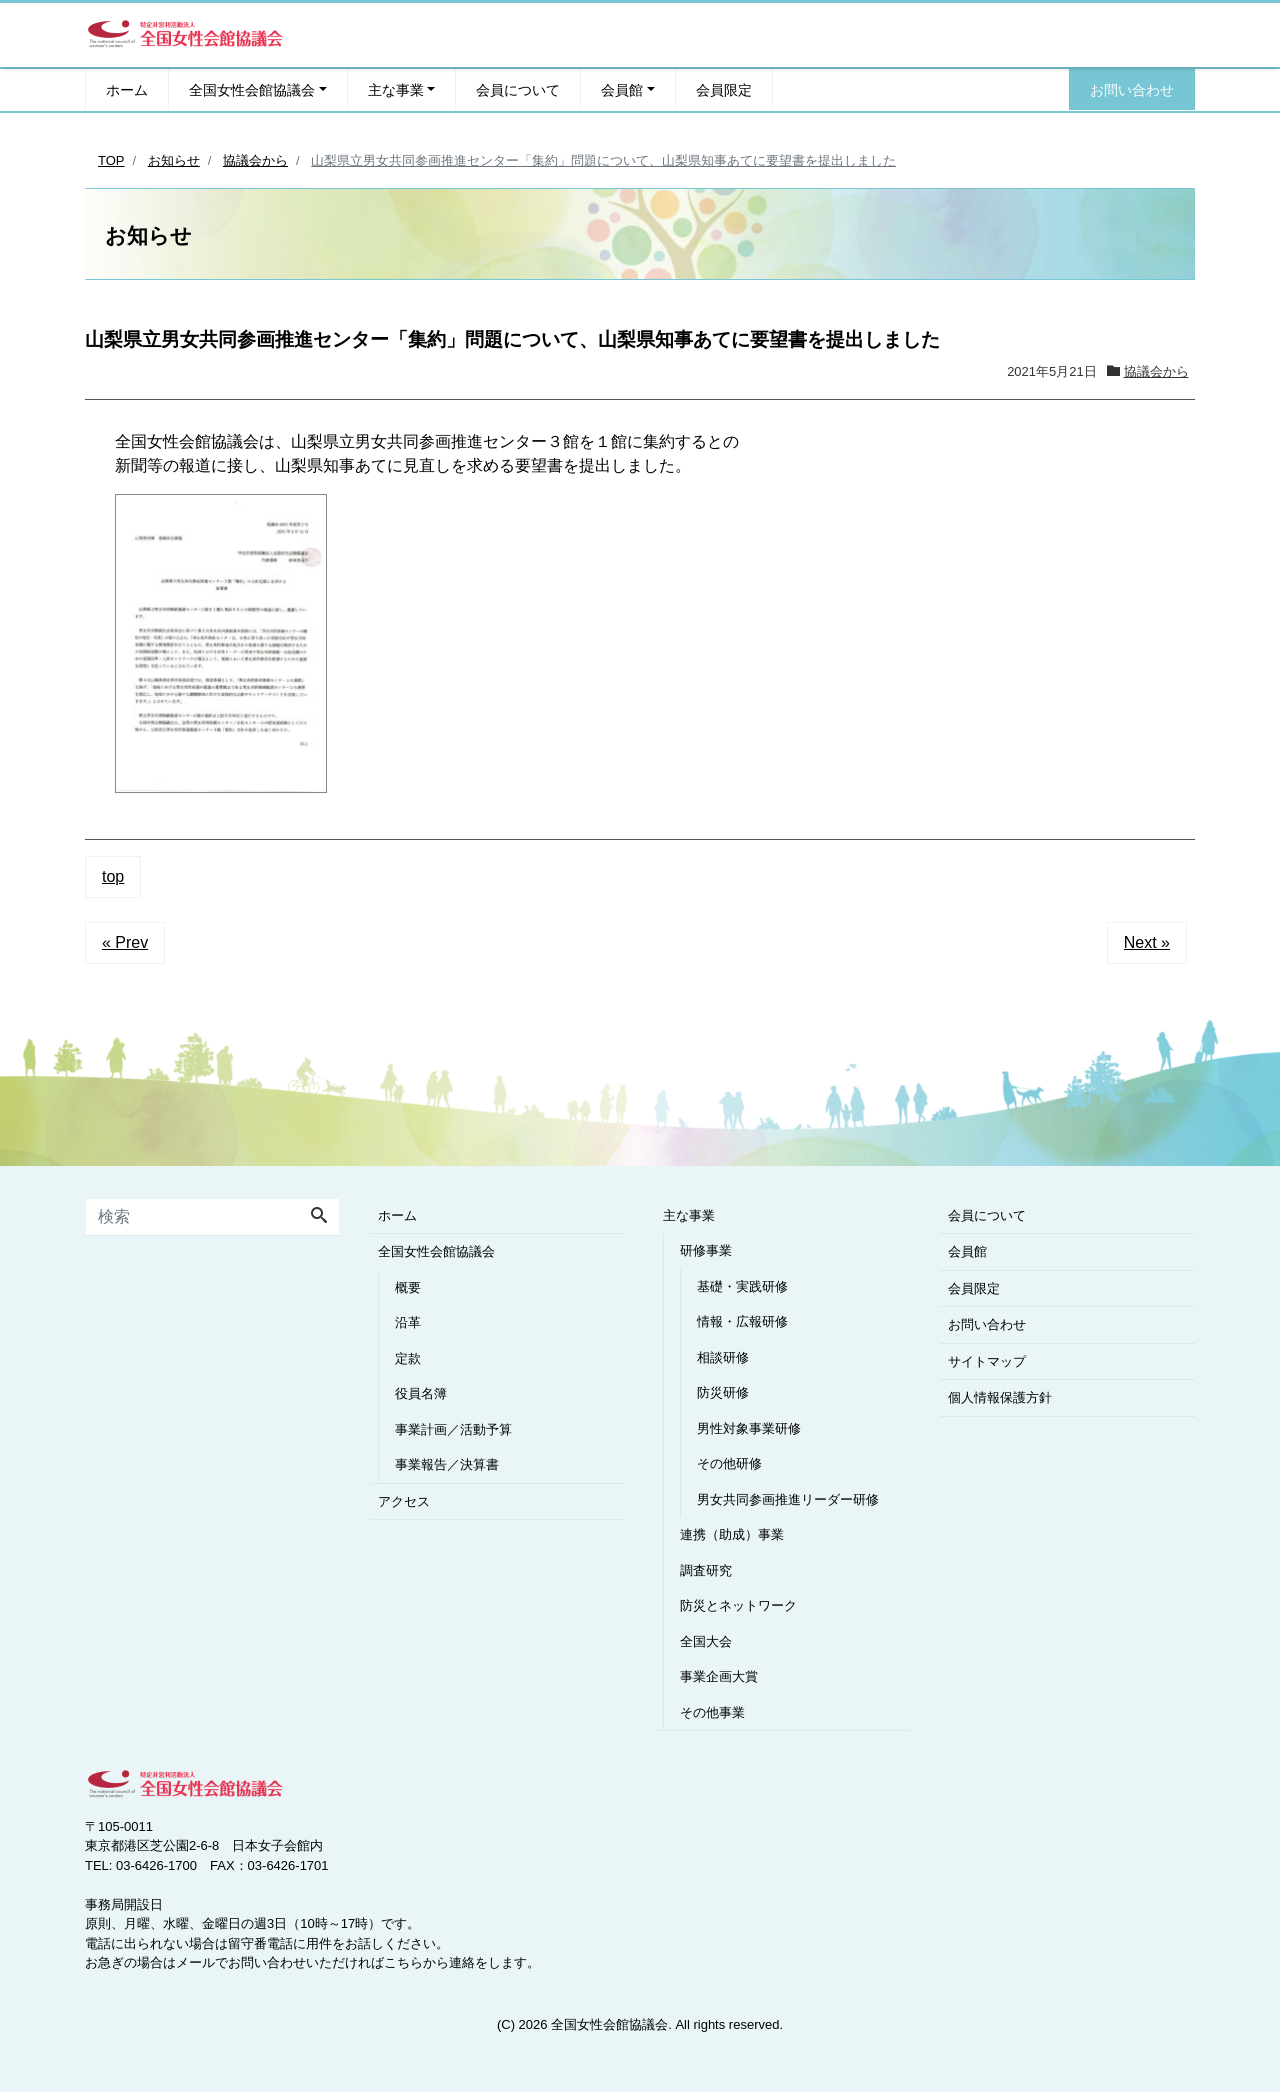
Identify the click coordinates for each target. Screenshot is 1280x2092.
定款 (408, 1358)
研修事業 (706, 1250)
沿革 (408, 1322)
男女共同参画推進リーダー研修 (788, 1499)
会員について (518, 89)
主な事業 (396, 89)
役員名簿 (421, 1393)
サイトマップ (987, 1361)
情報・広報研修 (742, 1321)
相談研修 (723, 1357)
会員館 (622, 89)
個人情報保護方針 (1000, 1397)
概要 (408, 1287)
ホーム (127, 89)
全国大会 (706, 1641)
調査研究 (706, 1570)
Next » (1147, 942)
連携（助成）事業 (732, 1534)
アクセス (404, 1501)
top (113, 876)
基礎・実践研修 (742, 1286)
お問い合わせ (1132, 89)
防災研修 (723, 1392)
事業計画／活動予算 (453, 1429)
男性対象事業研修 (749, 1428)
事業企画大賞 (719, 1676)
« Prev (125, 942)
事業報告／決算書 (447, 1464)
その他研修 (729, 1463)
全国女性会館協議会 (252, 89)
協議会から (1156, 371)
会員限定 (724, 89)
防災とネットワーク (738, 1605)
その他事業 (712, 1712)
